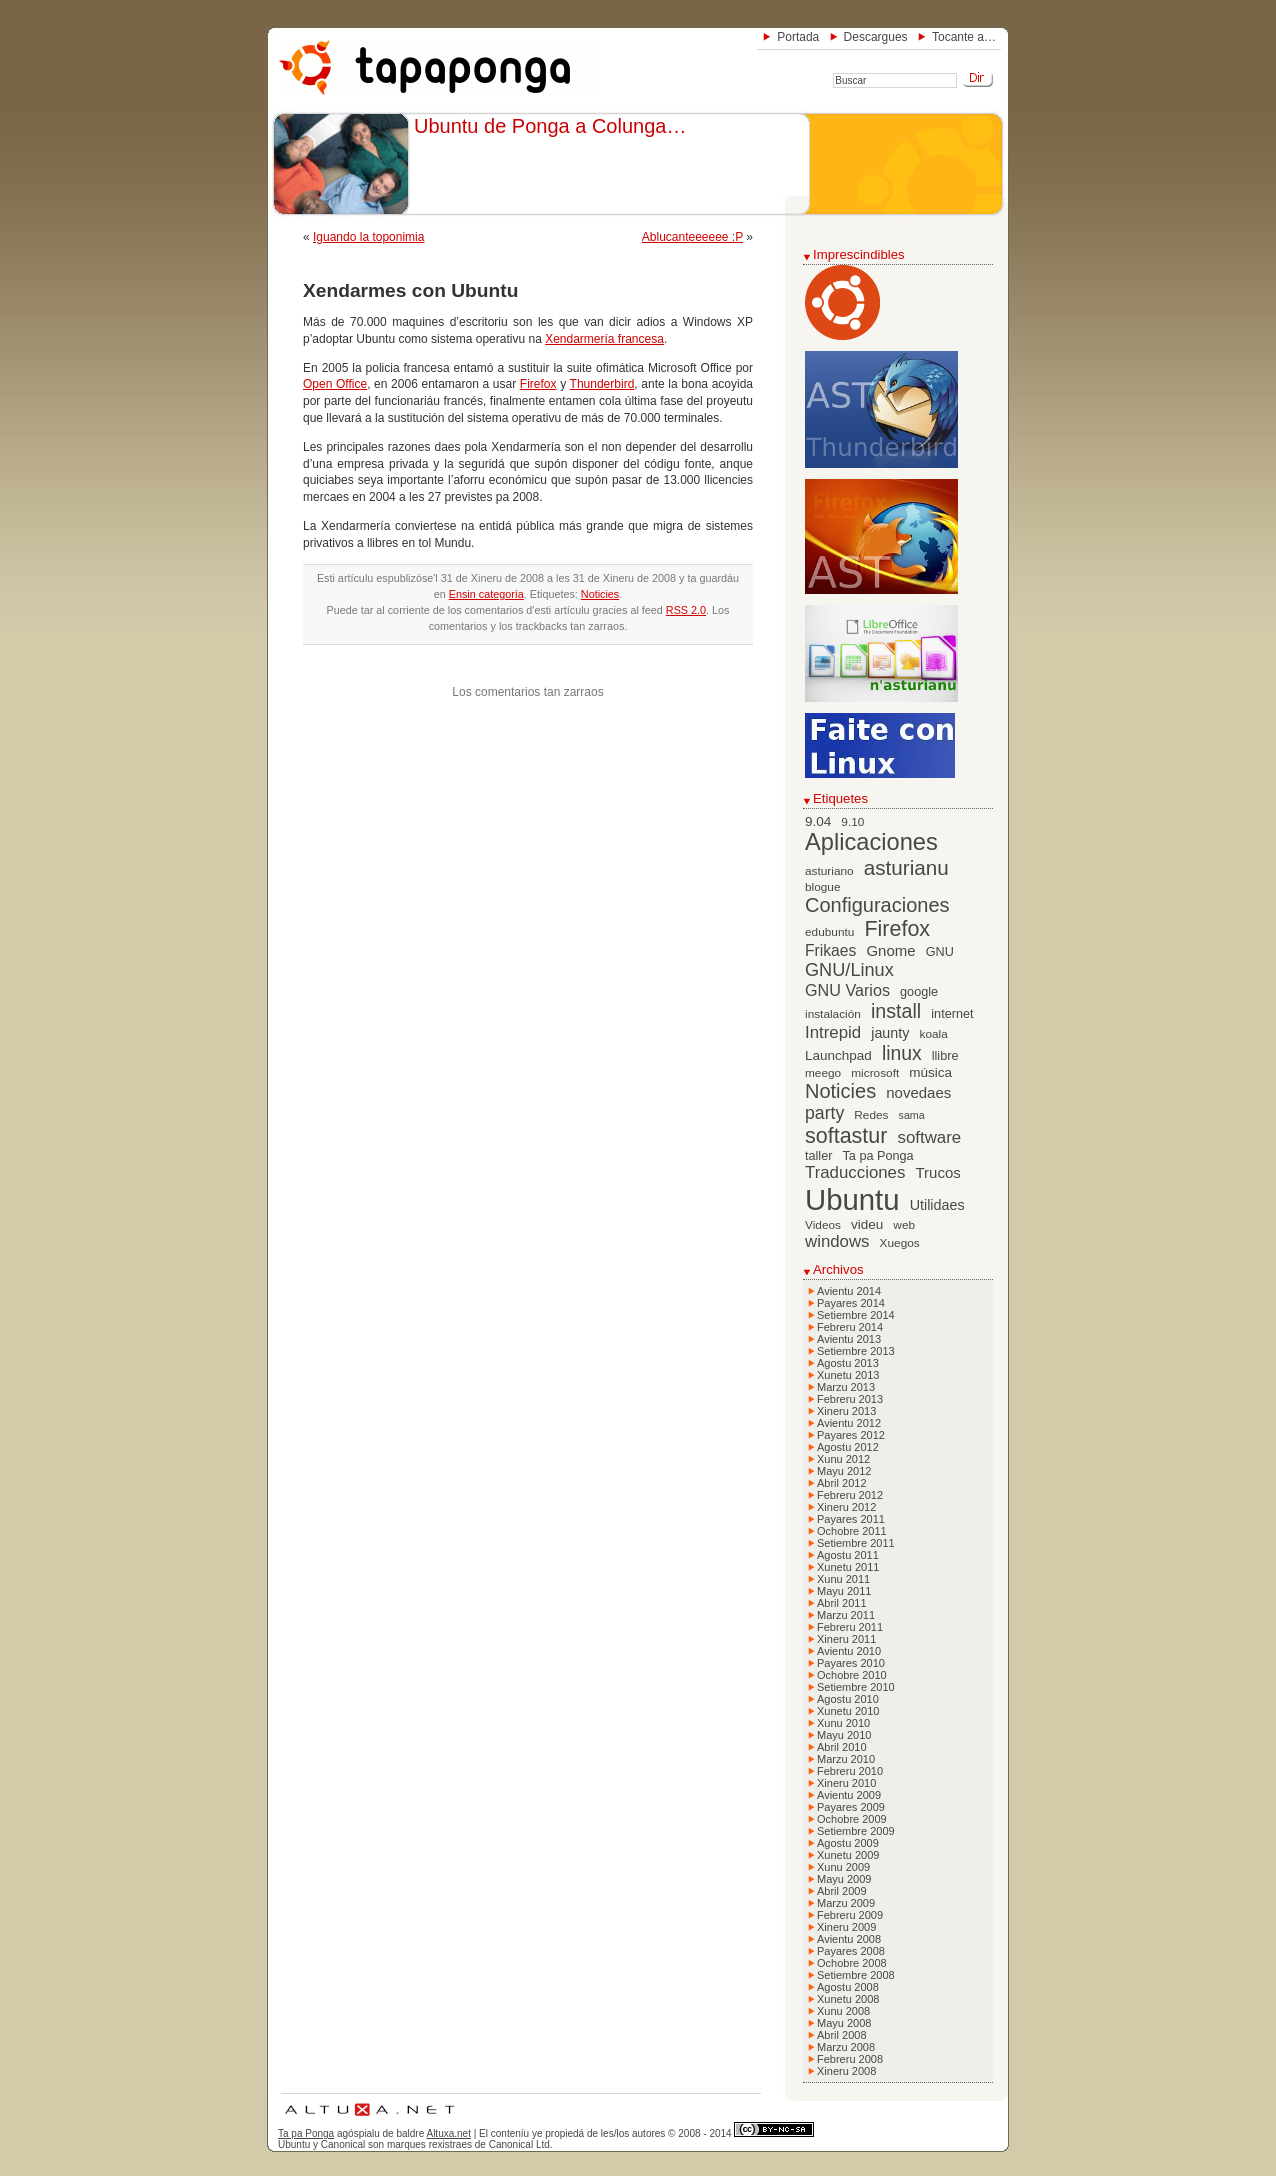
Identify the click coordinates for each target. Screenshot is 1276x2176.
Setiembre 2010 (856, 1687)
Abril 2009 (842, 1891)
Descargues (876, 37)
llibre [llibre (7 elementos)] (945, 1056)
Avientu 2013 (849, 1339)
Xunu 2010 (843, 1723)
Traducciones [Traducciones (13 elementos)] (855, 1172)
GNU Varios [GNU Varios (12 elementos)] (847, 990)
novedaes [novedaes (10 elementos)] (918, 1092)
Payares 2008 (851, 1951)
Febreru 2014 (850, 1327)
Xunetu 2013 (848, 1375)
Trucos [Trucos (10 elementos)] (937, 1172)
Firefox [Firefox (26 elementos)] (897, 929)
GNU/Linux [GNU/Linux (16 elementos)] (849, 970)
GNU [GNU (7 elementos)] (940, 952)
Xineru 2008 (846, 2071)
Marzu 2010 (846, 1759)
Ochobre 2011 (852, 1531)
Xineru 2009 (846, 1927)
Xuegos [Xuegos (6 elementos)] (900, 1243)
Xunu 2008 (843, 2011)
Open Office (335, 384)
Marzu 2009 (846, 1903)
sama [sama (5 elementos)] (912, 1115)
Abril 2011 (842, 1603)
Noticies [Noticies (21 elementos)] (840, 1091)
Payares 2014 (851, 1303)
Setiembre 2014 (856, 1315)
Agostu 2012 (848, 1447)
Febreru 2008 (850, 2059)
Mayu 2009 (844, 1879)
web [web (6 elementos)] (904, 1225)
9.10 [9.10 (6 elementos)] (852, 822)
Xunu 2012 (843, 1459)
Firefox (538, 384)
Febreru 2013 (850, 1399)
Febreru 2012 (850, 1495)
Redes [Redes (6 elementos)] (871, 1115)
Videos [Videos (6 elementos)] (823, 1225)
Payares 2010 (851, 1663)
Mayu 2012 (844, 1471)
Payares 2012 (851, 1435)
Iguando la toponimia (368, 237)
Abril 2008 (842, 2035)
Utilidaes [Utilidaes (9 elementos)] (937, 1205)
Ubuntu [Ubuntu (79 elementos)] (852, 1199)
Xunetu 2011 (848, 1567)
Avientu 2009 (849, 1795)
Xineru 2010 (846, 1783)
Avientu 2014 (849, 1291)
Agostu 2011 (848, 1555)
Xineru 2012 (846, 1507)
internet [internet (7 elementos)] (952, 1014)
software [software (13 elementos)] (930, 1137)
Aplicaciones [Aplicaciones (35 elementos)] (871, 842)
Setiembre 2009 (856, 1831)
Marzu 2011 (846, 1615)
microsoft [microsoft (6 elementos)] (875, 1073)
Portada (798, 37)
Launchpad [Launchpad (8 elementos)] (838, 1055)
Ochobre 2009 (852, 1819)
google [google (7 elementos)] (919, 992)
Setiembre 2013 (856, 1351)
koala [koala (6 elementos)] (934, 1034)
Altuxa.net (448, 2133)
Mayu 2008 (844, 2023)
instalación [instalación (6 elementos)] (833, 1014)
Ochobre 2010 (852, 1675)
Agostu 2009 (848, 1843)
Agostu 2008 (848, 1987)
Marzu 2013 (846, 1387)
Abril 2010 (842, 1747)
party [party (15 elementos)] (824, 1113)
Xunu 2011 (843, 1579)
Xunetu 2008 (848, 1999)
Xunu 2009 (843, 1867)
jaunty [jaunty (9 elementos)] (890, 1033)
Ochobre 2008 (852, 1963)
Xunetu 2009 (848, 1855)
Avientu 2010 (849, 1651)
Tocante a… (964, 37)
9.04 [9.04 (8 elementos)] (818, 821)
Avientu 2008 (849, 1939)
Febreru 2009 (850, 1915)
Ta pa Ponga (306, 2133)
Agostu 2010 (848, 1699)
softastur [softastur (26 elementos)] (846, 1136)
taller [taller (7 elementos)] (818, 1156)
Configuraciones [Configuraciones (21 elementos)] (877, 905)
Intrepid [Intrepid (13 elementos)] (833, 1032)
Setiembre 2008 (856, 1975)
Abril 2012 (842, 1483)
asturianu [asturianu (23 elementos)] (906, 867)
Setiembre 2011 (856, 1543)
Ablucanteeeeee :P (692, 237)
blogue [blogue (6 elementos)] (823, 887)
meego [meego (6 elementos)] (823, 1073)
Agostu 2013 (848, 1363)
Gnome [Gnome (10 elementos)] (890, 950)
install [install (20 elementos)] (896, 1011)
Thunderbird (602, 384)
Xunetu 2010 (848, 1711)
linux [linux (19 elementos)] (902, 1053)
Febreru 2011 (850, 1627)
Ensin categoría (486, 594)
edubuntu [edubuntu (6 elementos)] (829, 932)
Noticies (600, 594)
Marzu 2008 (846, 2047)
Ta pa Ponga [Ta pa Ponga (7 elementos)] (878, 1156)
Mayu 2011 (844, 1591)
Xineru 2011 (846, 1639)
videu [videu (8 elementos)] (867, 1224)
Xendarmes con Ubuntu (410, 290)
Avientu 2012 (849, 1423)
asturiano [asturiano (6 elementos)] (829, 871)
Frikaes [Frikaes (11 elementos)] (830, 950)
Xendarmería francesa (604, 339)
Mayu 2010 (844, 1735)
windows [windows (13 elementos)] (837, 1241)
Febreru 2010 (850, 1771)
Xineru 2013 (846, 1411)
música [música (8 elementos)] (930, 1072)
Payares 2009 (851, 1807)
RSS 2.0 (686, 610)
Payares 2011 (851, 1519)
